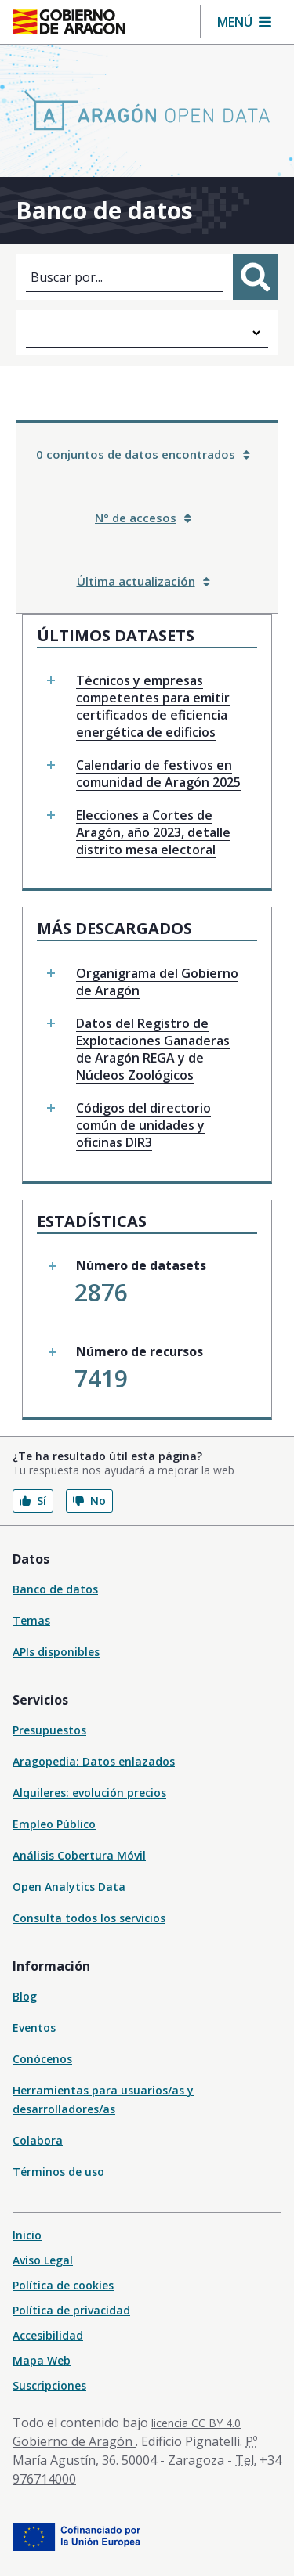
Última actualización (143, 581)
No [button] (89, 1500)
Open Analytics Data (69, 1886)
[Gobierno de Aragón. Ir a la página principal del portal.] (69, 21)
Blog (25, 1996)
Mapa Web (42, 2360)
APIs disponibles (56, 1651)
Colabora (38, 2140)
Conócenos (42, 2058)
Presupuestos (49, 1730)
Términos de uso (58, 2171)
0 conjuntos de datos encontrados (143, 454)
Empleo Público (54, 1824)
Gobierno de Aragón (74, 2441)
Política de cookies (63, 2285)
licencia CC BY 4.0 (196, 2422)
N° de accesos (143, 517)
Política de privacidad (71, 2310)
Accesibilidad (48, 2335)
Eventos (34, 2027)
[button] (244, 21)
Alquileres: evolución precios (89, 1792)
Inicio (27, 2235)
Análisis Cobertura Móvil (79, 1855)
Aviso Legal (43, 2260)
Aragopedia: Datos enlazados (94, 1761)
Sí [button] (33, 1500)
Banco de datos (55, 1589)
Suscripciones (49, 2385)
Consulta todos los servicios (89, 1917)
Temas (31, 1620)
